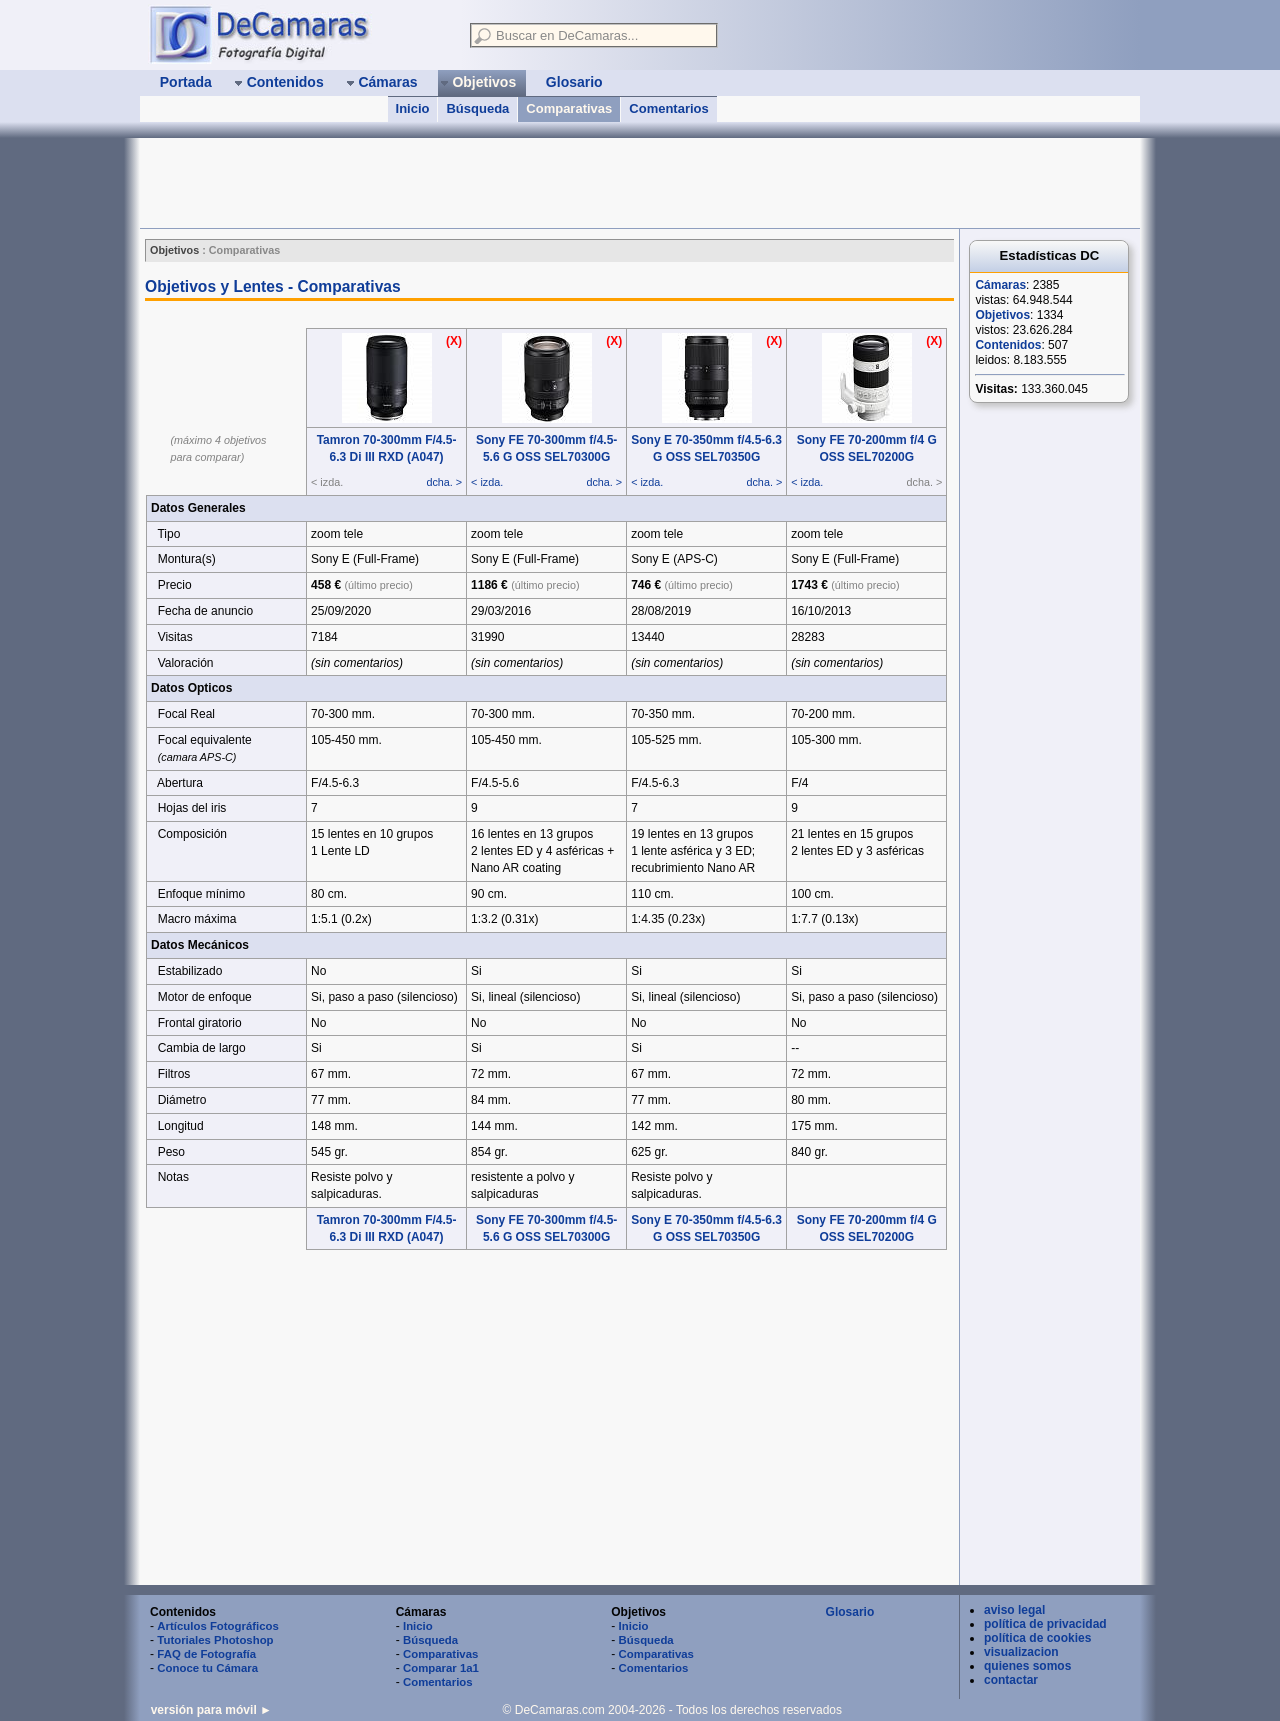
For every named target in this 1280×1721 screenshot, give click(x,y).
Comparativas (569, 108)
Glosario (850, 1612)
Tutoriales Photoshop (215, 1640)
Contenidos (1008, 345)
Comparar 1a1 (441, 1668)
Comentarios (668, 108)
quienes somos (1027, 1666)
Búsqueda (477, 108)
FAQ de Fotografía (206, 1654)
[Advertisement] (504, 183)
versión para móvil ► (211, 1710)
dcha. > (444, 482)
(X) (454, 341)
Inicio (413, 108)
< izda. (487, 482)
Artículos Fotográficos (218, 1626)
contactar (1011, 1680)
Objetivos (1002, 315)
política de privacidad (1045, 1624)
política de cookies (1037, 1638)
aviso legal (1014, 1610)
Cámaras (1000, 285)
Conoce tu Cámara (207, 1668)
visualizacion (1021, 1652)
